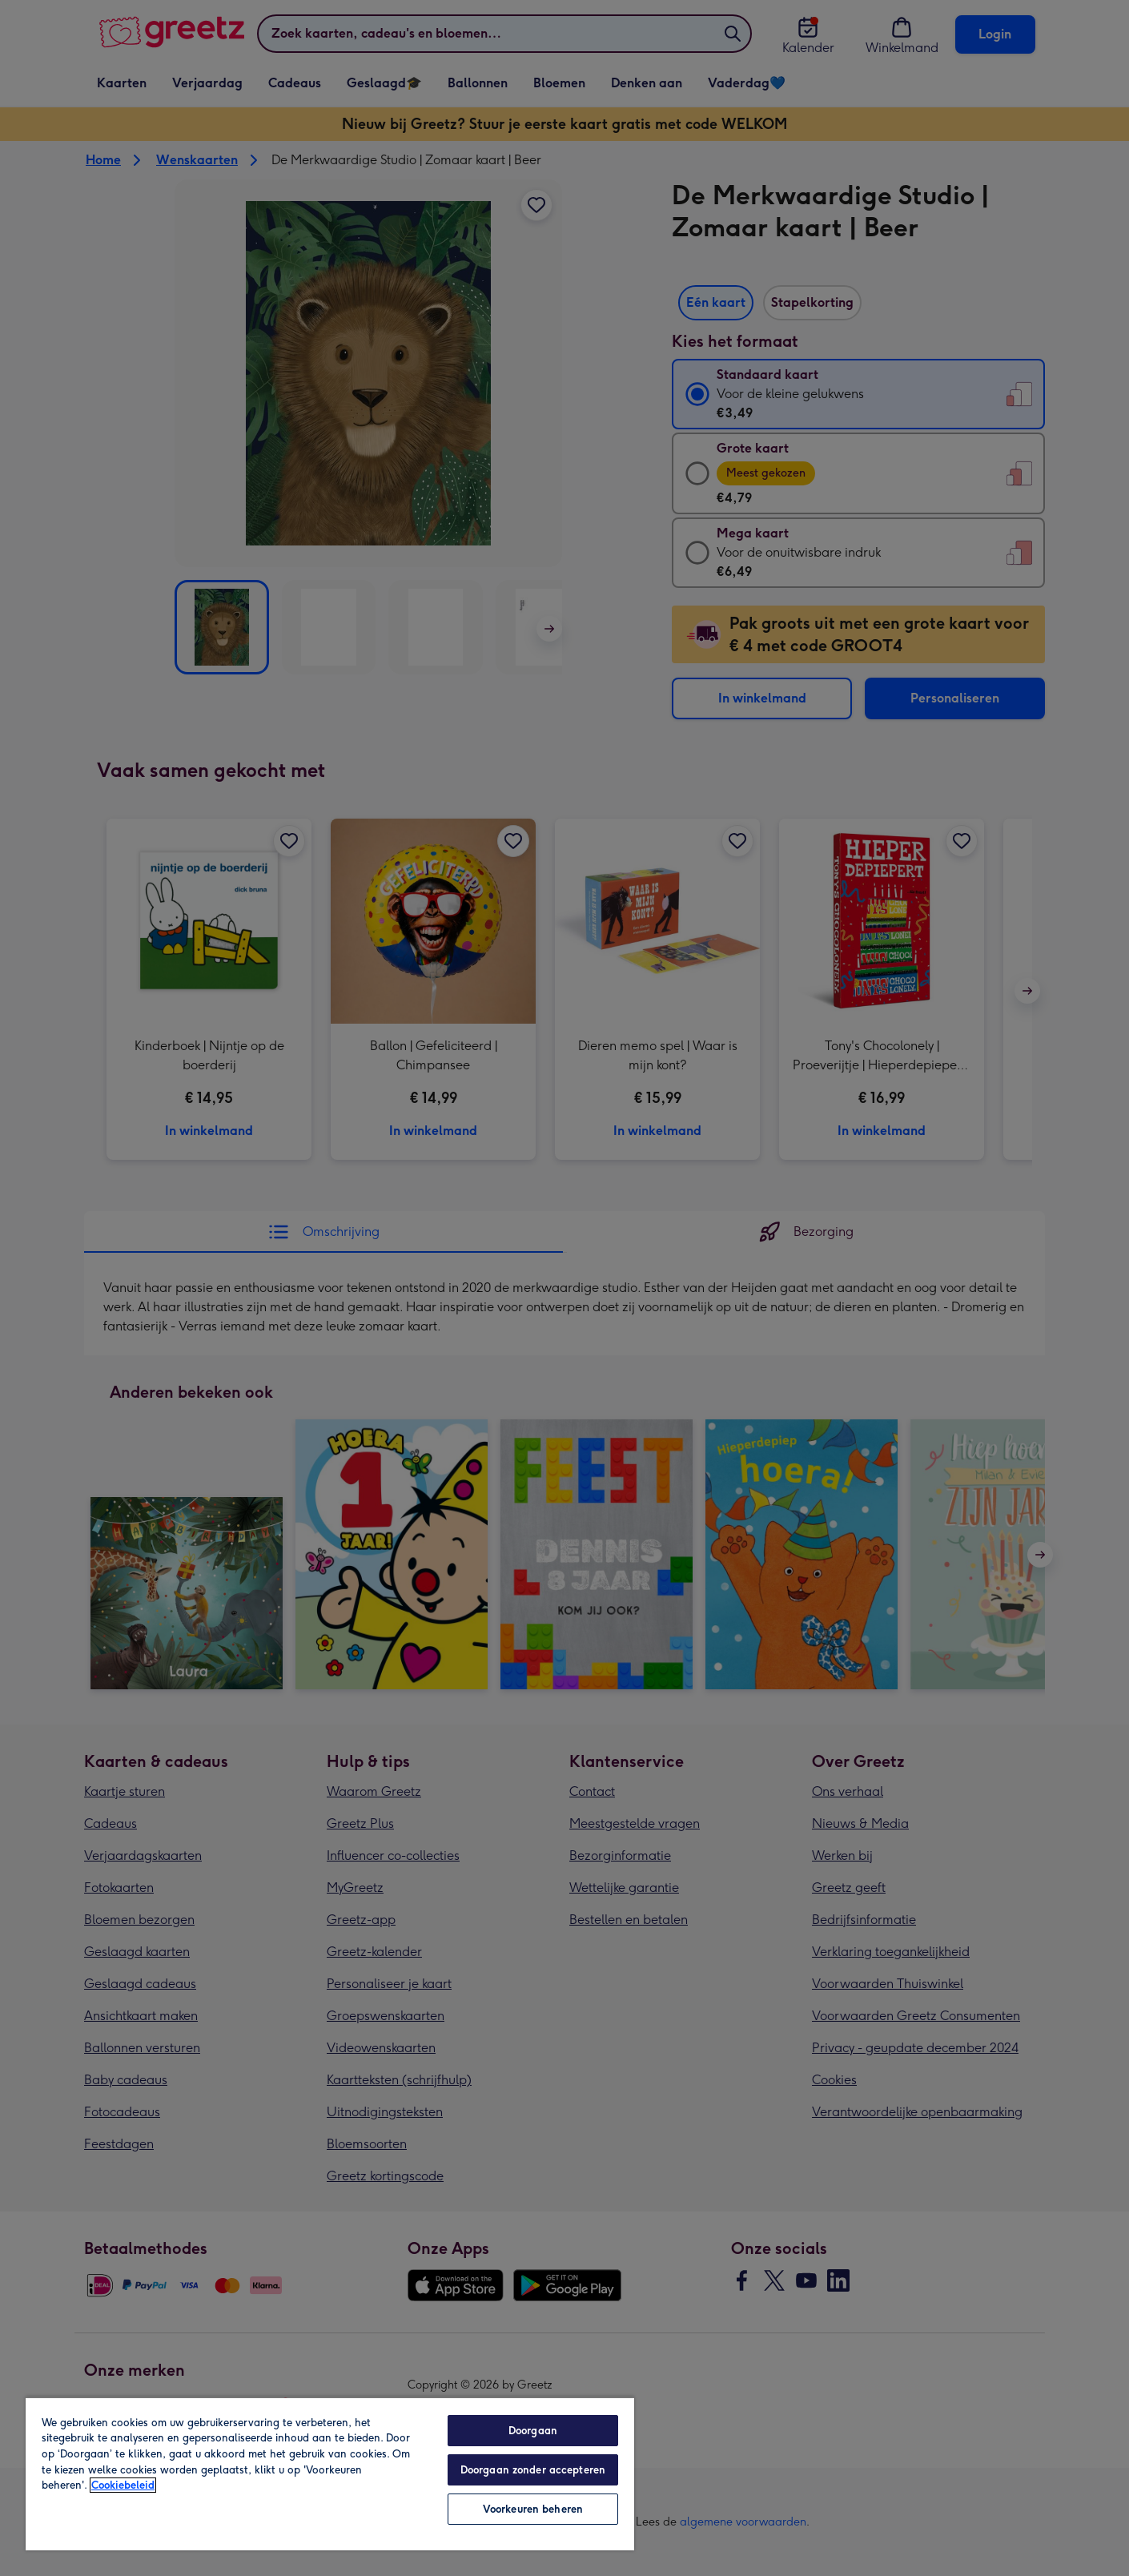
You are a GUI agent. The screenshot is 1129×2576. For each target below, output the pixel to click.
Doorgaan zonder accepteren (532, 2470)
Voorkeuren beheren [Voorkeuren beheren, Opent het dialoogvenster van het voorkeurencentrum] (533, 2509)
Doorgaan (532, 2431)
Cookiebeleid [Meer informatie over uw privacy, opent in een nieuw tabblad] (123, 2485)
